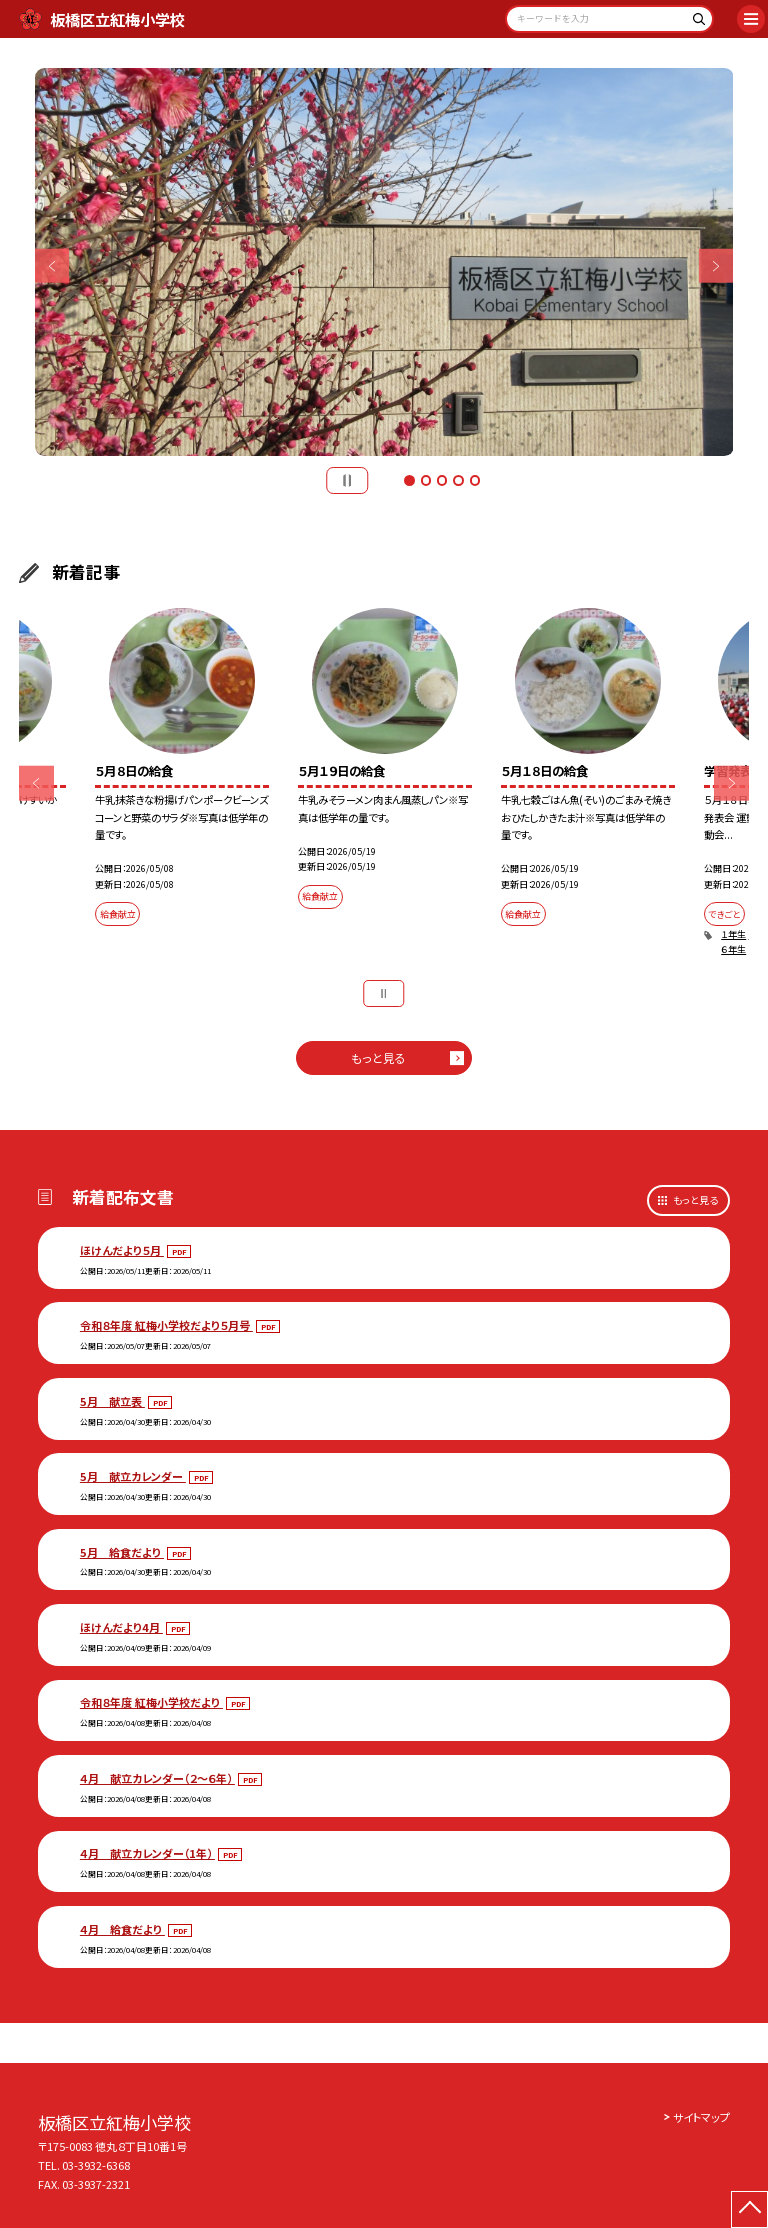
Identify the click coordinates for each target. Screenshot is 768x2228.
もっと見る (378, 1057)
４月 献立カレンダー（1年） (147, 1853)
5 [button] (475, 480)
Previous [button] (52, 266)
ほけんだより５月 (122, 1250)
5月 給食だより (122, 1552)
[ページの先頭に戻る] (749, 2209)
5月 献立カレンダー (133, 1476)
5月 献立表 (112, 1401)
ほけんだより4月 (121, 1627)
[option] (384, 262)
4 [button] (458, 480)
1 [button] (409, 480)
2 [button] (426, 480)
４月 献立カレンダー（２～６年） (157, 1778)
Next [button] (716, 266)
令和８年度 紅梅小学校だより (151, 1702)
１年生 (733, 934)
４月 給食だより (122, 1929)
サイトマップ (701, 2117)
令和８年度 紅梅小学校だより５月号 (166, 1325)
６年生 (733, 949)
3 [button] (442, 480)
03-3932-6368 (96, 2165)
